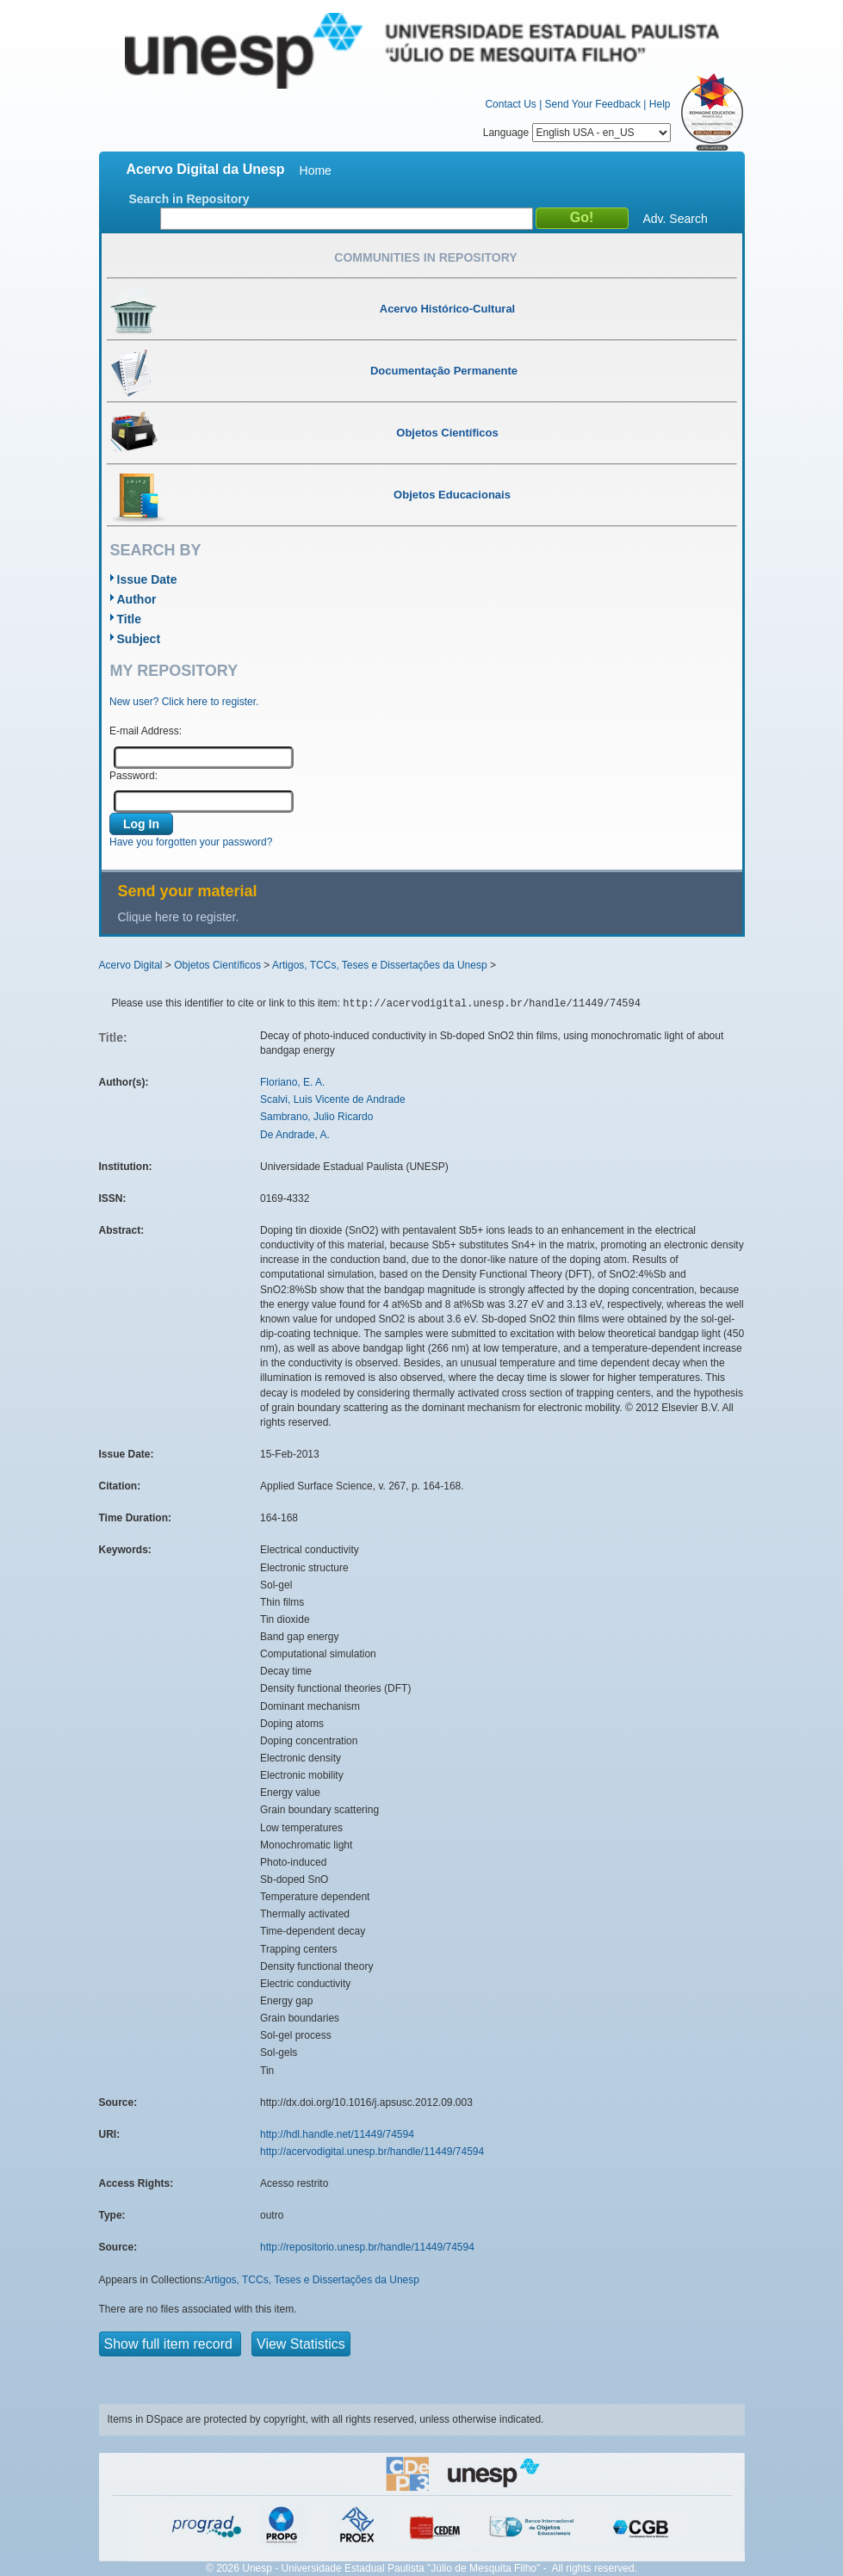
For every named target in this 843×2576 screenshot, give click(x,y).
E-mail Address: (145, 731)
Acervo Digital (131, 965)
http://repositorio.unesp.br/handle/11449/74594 (367, 2247)
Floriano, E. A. (292, 1082)
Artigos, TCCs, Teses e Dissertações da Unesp (379, 965)
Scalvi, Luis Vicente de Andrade (333, 1099)
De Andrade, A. (295, 1135)
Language (577, 133)
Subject (139, 639)
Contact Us (510, 104)
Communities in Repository (425, 257)
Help (660, 104)
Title (129, 619)
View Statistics (301, 2344)
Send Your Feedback (593, 104)
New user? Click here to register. (183, 702)
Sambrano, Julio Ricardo (316, 1117)
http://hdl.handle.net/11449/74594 (337, 2134)
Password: (133, 776)
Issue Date (147, 579)
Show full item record (170, 2344)
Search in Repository (189, 199)
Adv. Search (675, 219)
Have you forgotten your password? (190, 842)
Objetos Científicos (217, 965)
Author (137, 599)
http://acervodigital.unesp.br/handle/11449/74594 (372, 2152)
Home (316, 170)
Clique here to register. (178, 917)
